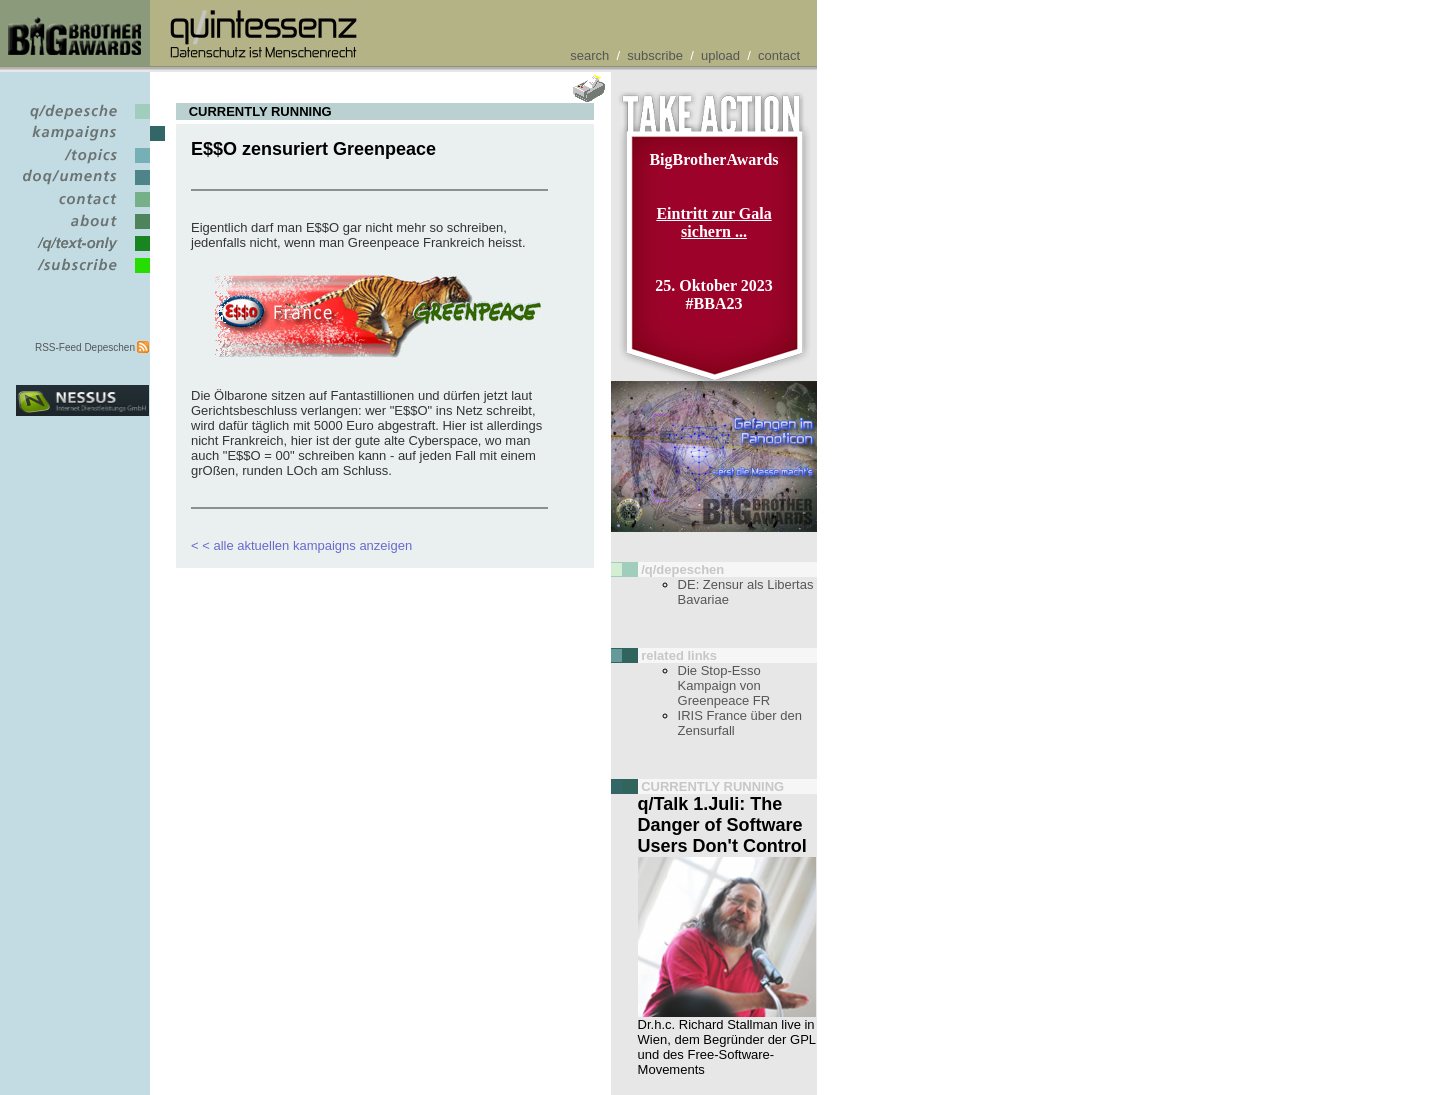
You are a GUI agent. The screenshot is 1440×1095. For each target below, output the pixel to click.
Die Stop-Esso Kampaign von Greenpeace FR (724, 685)
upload (720, 55)
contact (779, 55)
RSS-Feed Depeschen (85, 347)
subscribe (655, 55)
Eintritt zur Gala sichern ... (713, 222)
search (589, 55)
